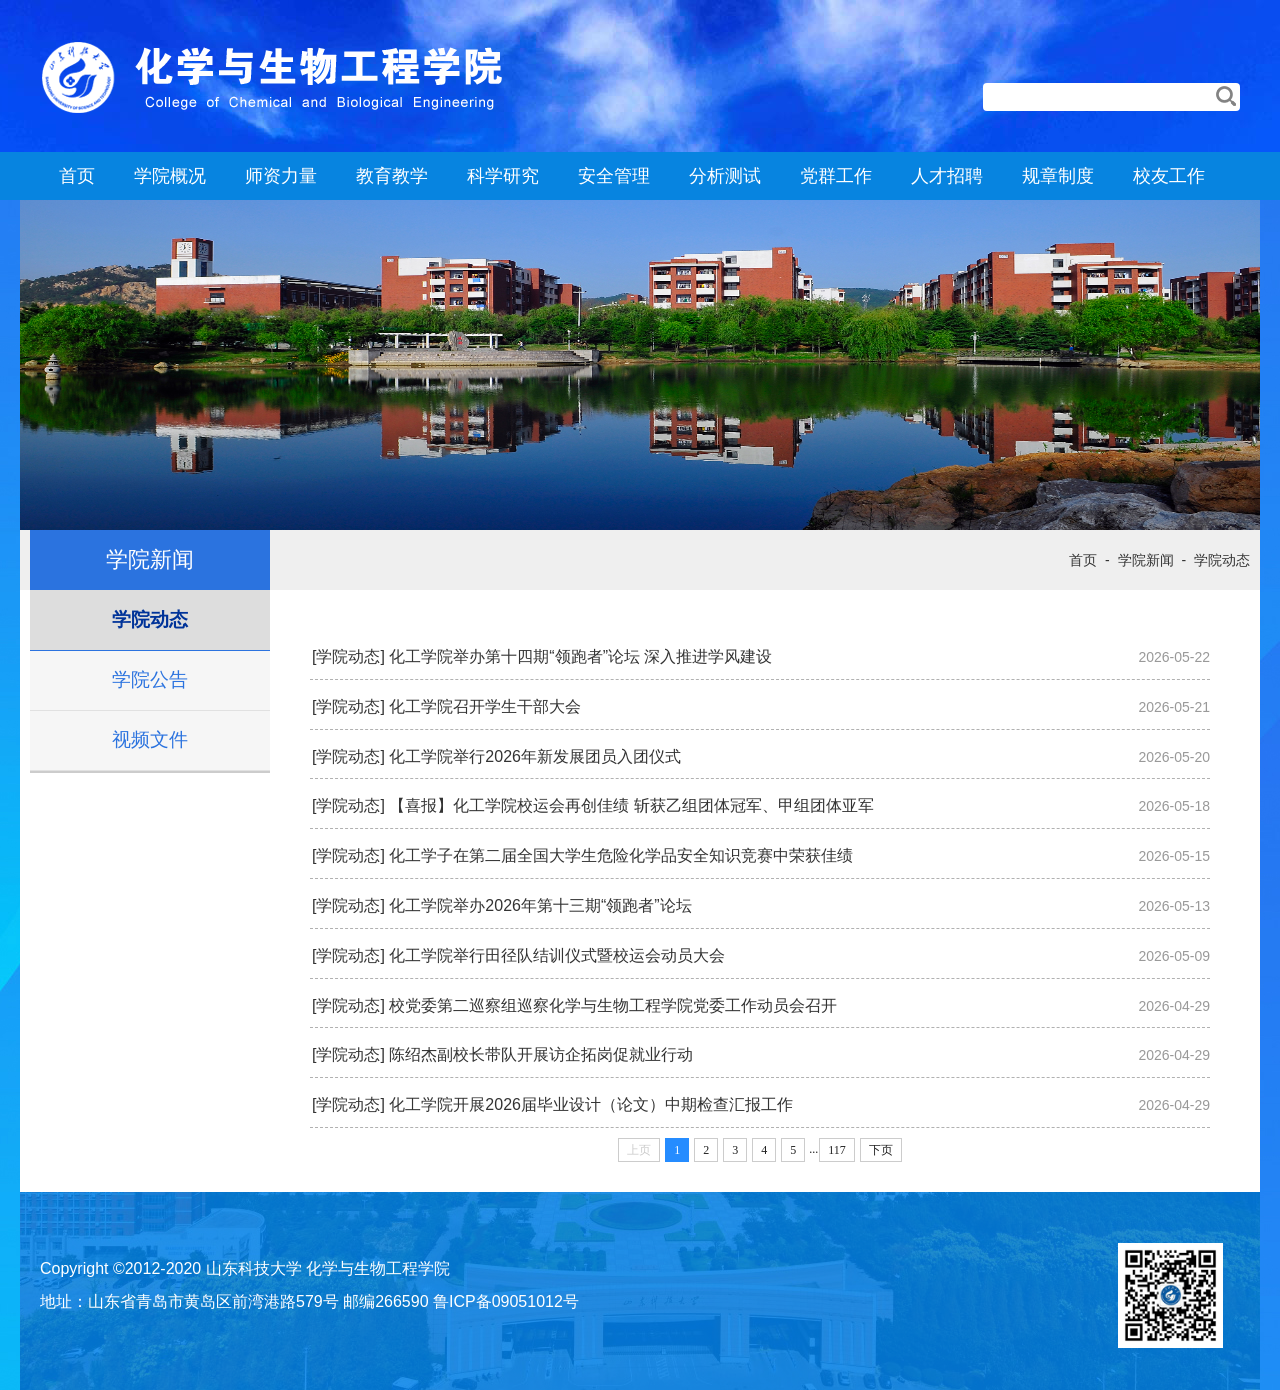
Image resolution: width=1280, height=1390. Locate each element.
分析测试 (725, 176)
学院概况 (170, 176)
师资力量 (281, 176)
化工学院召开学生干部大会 (485, 706)
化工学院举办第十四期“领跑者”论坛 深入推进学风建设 (580, 656)
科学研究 (503, 176)
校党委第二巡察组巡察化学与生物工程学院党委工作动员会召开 (613, 1005)
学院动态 (150, 619)
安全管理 (614, 176)
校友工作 (1169, 176)
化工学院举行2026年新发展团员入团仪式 (535, 756)
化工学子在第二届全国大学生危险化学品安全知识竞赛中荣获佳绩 (621, 855)
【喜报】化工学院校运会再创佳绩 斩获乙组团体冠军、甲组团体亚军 (631, 805)
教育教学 (392, 176)
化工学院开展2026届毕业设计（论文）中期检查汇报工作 (591, 1104)
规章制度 (1058, 176)
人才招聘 (947, 176)
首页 (77, 176)
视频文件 (150, 739)
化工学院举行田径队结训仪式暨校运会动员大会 (557, 955)
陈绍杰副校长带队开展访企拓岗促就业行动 (541, 1054)
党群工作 (836, 176)
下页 (881, 1150)
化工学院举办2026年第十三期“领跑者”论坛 (540, 905)
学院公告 (150, 679)
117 (837, 1150)
